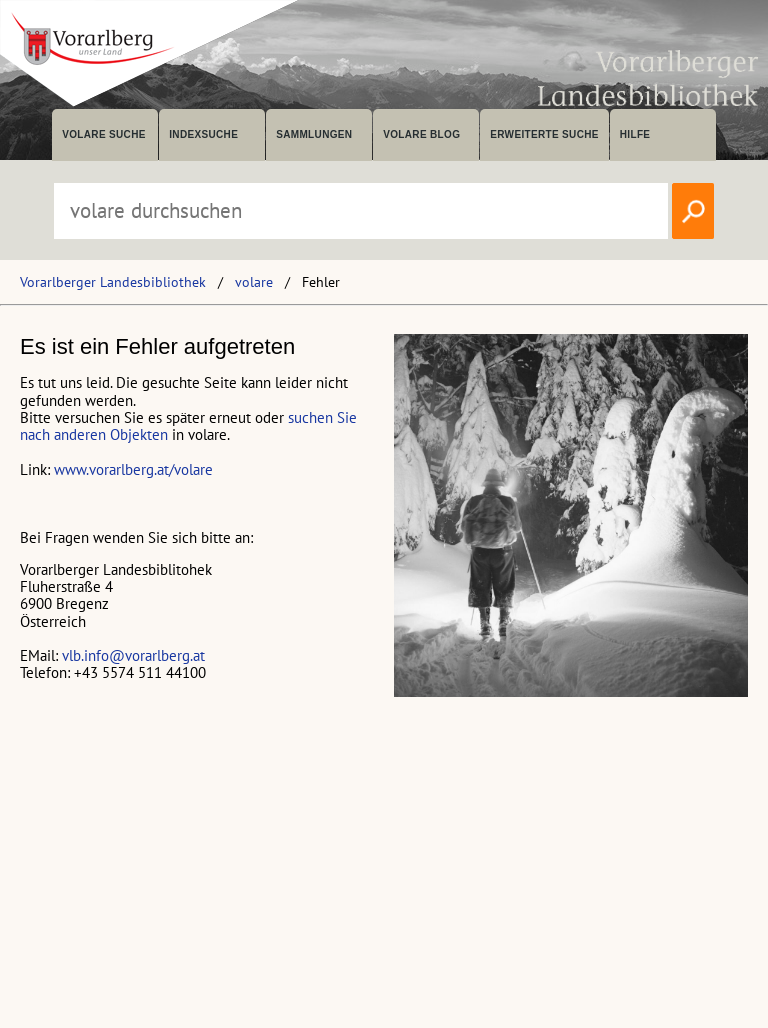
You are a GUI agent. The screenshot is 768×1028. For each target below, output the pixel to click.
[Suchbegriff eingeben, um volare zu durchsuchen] (361, 211)
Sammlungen (314, 134)
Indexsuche (203, 134)
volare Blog (421, 134)
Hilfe (635, 134)
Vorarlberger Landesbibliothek (113, 282)
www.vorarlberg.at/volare (133, 469)
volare (254, 282)
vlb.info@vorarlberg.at (133, 655)
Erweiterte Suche (544, 134)
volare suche (104, 134)
